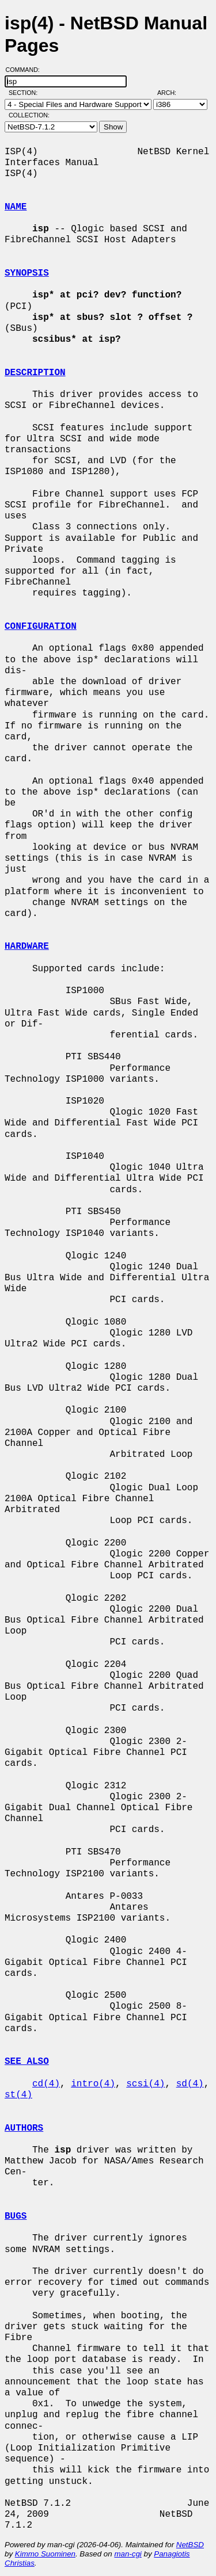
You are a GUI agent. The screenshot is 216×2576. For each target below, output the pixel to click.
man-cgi (127, 2554)
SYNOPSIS (27, 273)
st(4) (18, 2095)
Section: (26, 92)
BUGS (15, 2216)
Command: (26, 69)
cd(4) (46, 2084)
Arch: (172, 92)
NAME (15, 207)
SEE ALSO (27, 2061)
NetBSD (190, 2544)
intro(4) (93, 2084)
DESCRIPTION (35, 373)
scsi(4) (145, 2084)
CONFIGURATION (41, 626)
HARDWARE (27, 946)
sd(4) (190, 2084)
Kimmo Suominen (45, 2554)
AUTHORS (24, 2128)
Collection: (29, 115)
